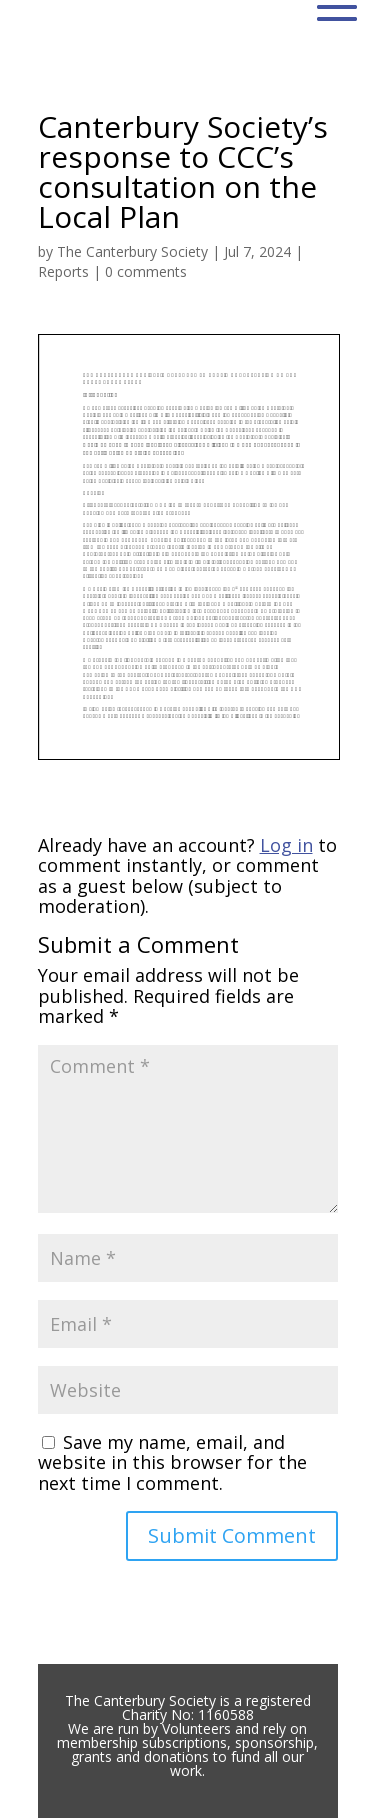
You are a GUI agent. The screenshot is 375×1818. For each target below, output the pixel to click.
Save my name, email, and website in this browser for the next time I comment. (172, 1462)
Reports (63, 271)
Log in (286, 845)
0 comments (146, 271)
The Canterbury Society (132, 251)
